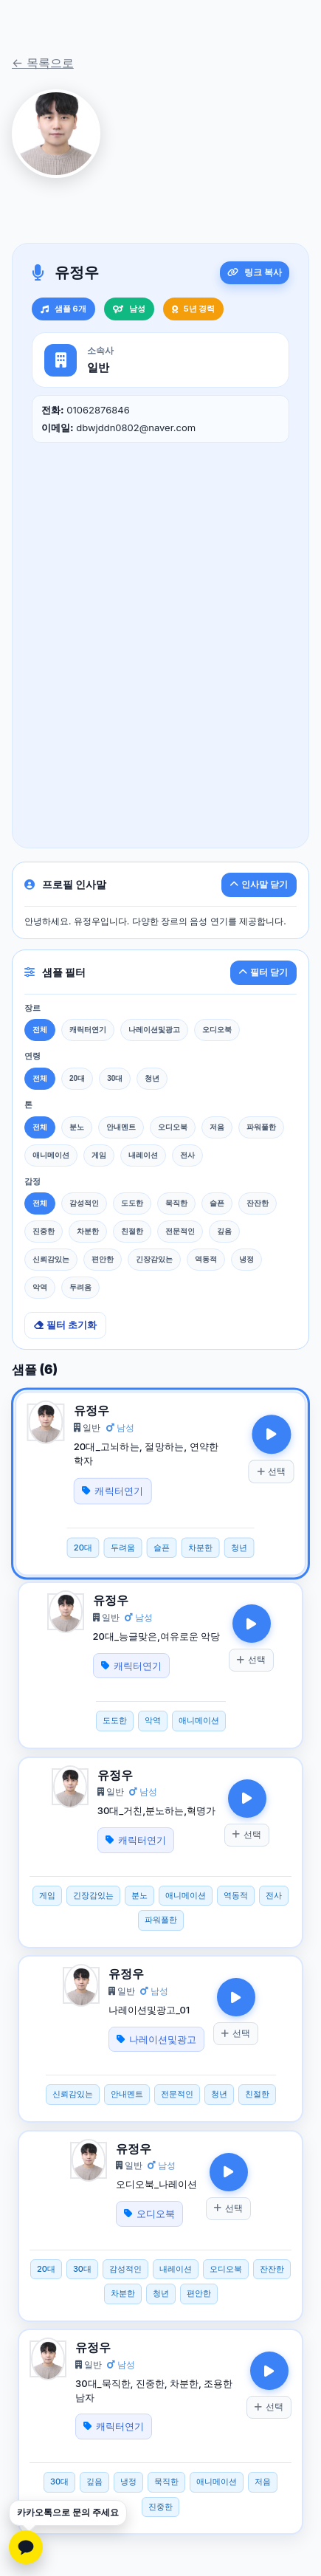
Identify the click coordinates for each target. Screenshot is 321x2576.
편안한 (103, 1259)
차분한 (88, 1231)
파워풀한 (261, 1127)
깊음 (224, 1231)
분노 (76, 1127)
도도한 (132, 1203)
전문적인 (180, 1231)
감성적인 (84, 1203)
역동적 (206, 1259)
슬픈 (217, 1203)
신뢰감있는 (50, 1259)
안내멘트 (121, 1127)
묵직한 (176, 1203)
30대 (114, 1078)
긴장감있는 (154, 1259)
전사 (187, 1155)
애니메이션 (50, 1155)
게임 (99, 1155)
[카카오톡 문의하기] (26, 2547)
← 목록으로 (43, 62)
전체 (39, 1030)
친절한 (132, 1231)
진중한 (43, 1231)
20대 (77, 1078)
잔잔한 (257, 1203)
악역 (39, 1287)
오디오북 (217, 1030)
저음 (217, 1127)
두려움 (80, 1287)
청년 (152, 1078)
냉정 (246, 1259)
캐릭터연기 (87, 1030)
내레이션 (143, 1155)
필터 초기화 (65, 1324)
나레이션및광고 (154, 1030)
